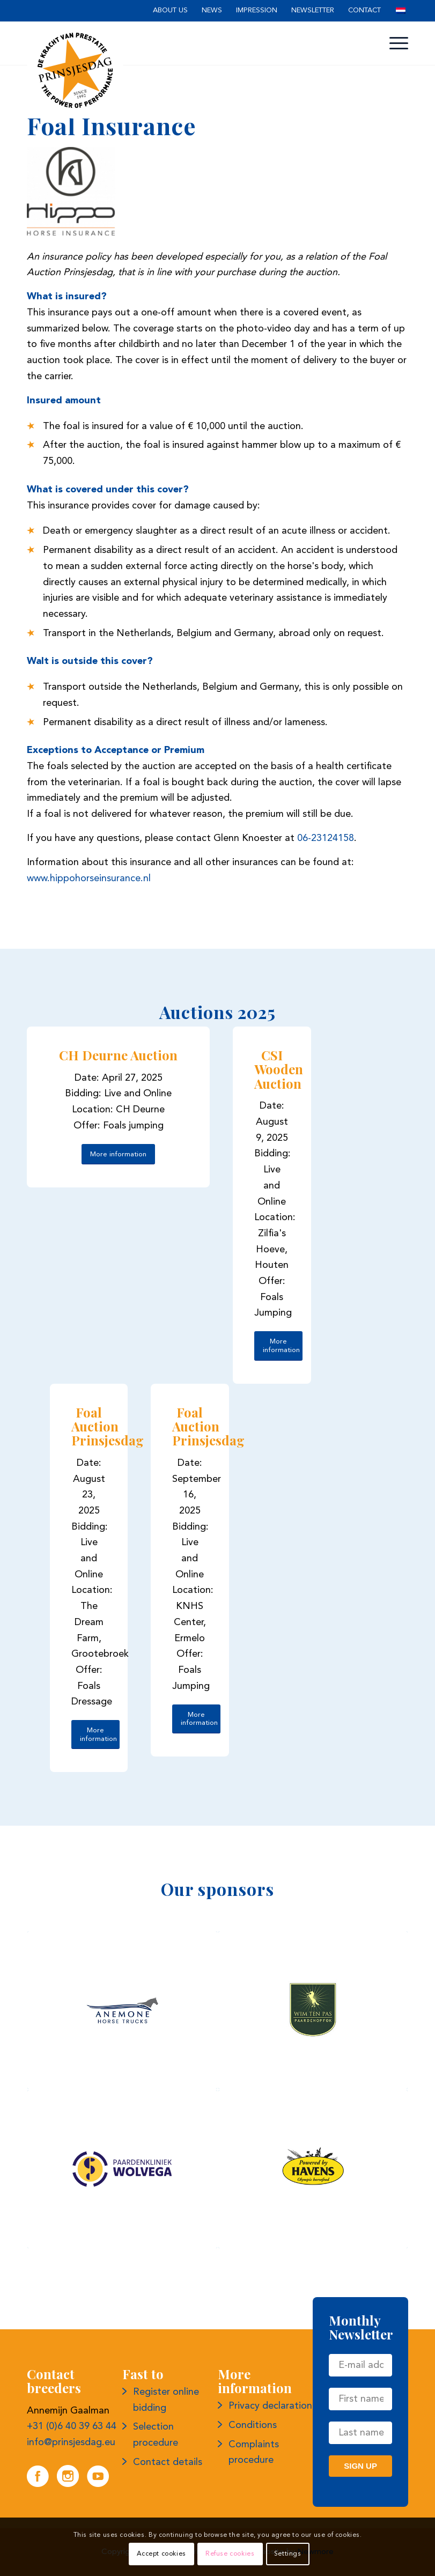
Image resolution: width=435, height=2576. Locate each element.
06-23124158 (325, 838)
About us (170, 10)
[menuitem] (170, 11)
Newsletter (312, 10)
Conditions (252, 2425)
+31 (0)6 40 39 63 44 (71, 2426)
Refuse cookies (229, 2554)
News (212, 10)
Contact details (167, 2462)
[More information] (118, 1154)
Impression (256, 10)
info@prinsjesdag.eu (71, 2442)
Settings (287, 2554)
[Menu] (396, 43)
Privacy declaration (270, 2406)
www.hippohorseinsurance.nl (89, 878)
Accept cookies (161, 2554)
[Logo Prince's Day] (75, 70)
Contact (364, 10)
